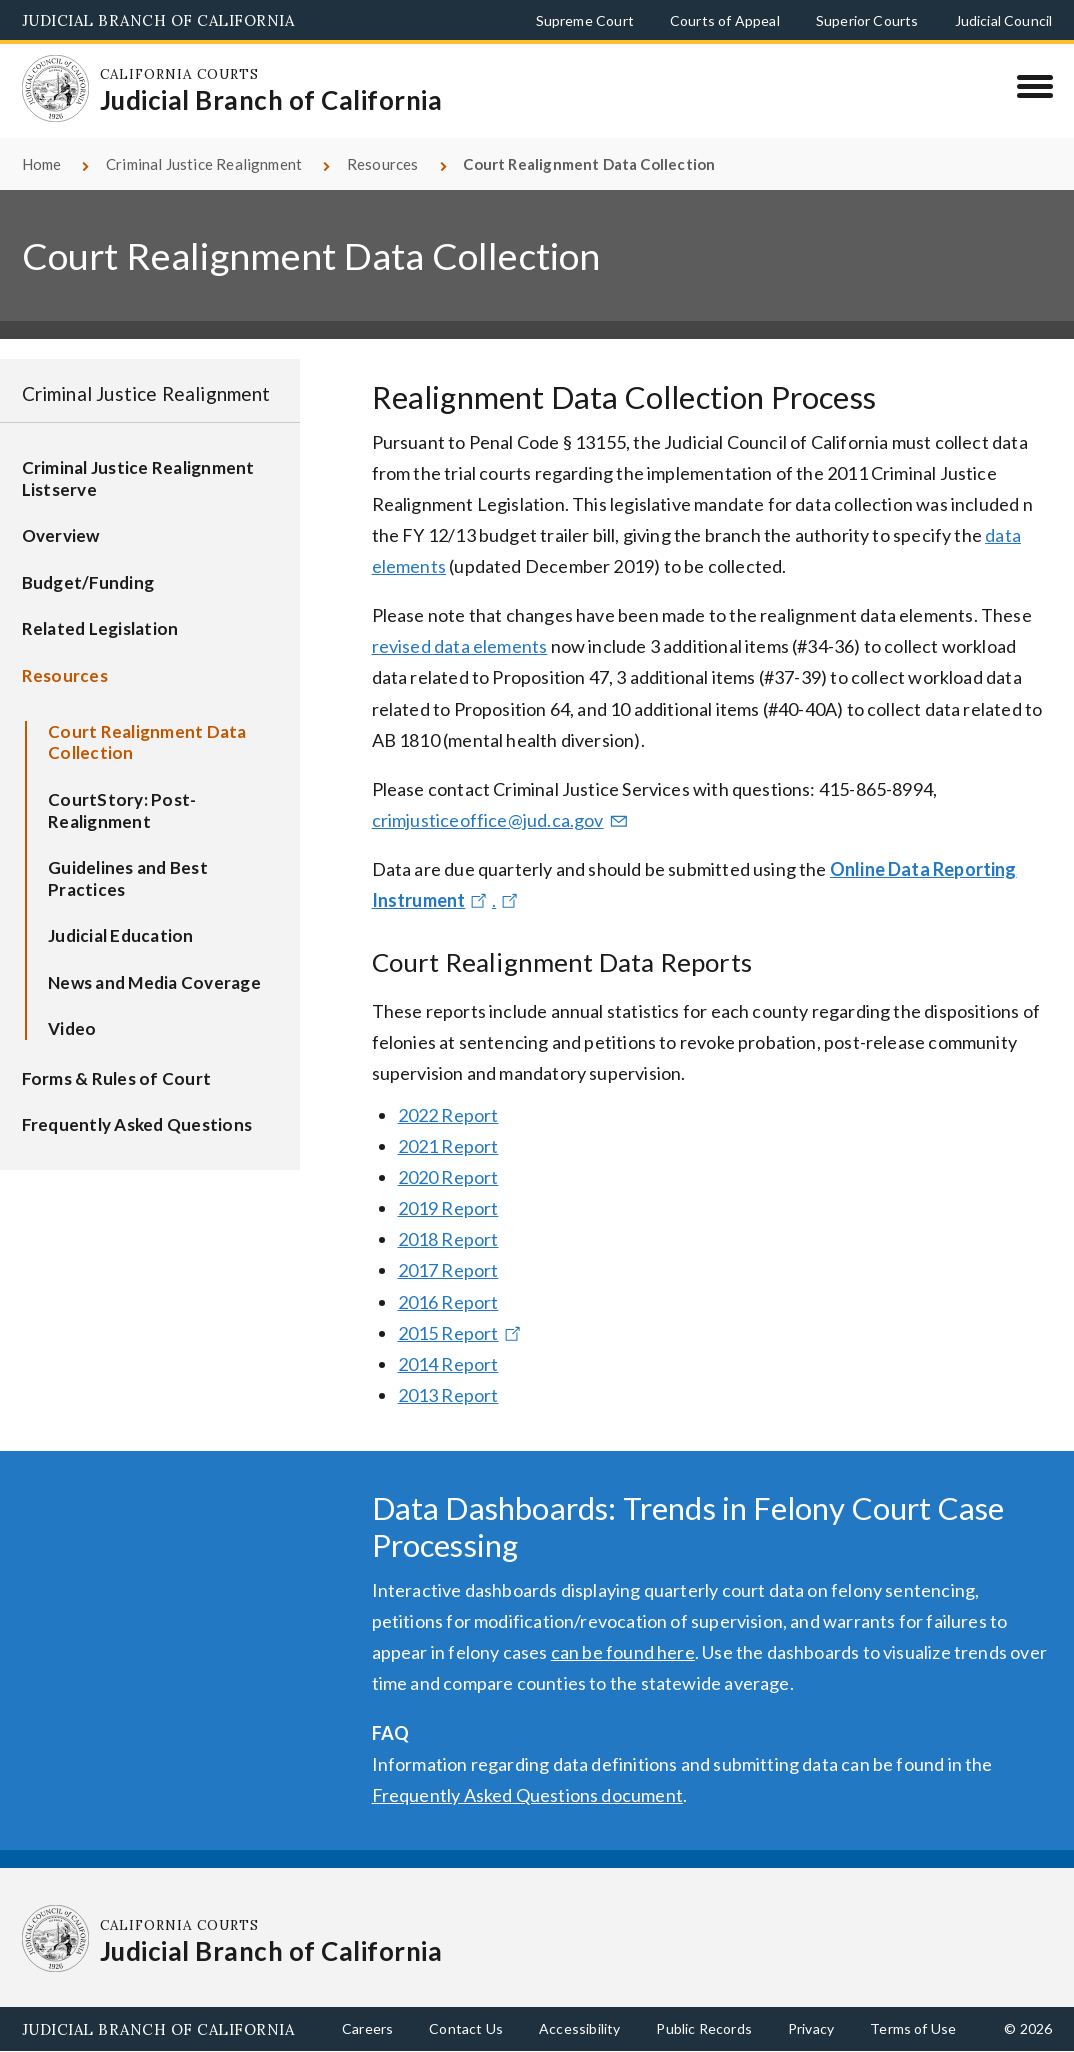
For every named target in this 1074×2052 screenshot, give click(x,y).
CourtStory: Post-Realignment (122, 810)
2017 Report (448, 1270)
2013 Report (448, 1395)
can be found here (623, 1652)
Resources (383, 164)
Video (72, 1028)
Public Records (704, 2028)
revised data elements (460, 646)
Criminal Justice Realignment (204, 164)
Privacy (811, 2028)
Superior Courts (867, 20)
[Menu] (1034, 86)
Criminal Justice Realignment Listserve (138, 478)
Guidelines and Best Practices (128, 878)
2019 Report (448, 1208)
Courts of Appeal (725, 20)
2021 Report (448, 1146)
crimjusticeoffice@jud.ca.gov (501, 820)
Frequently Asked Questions (137, 1124)
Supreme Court (585, 20)
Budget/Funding (88, 582)
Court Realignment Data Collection (147, 742)
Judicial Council (1004, 20)
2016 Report (448, 1302)
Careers (367, 2028)
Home (42, 164)
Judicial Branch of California (158, 20)
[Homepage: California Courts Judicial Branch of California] (56, 89)
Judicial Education (121, 935)
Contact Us (466, 2028)
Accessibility (579, 2028)
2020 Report (448, 1177)
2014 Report (448, 1364)
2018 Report (448, 1239)
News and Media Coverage (154, 982)
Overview (61, 535)
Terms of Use (913, 2028)
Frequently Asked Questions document (527, 1795)
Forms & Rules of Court (117, 1078)
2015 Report (462, 1333)
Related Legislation (100, 628)
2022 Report (448, 1115)
